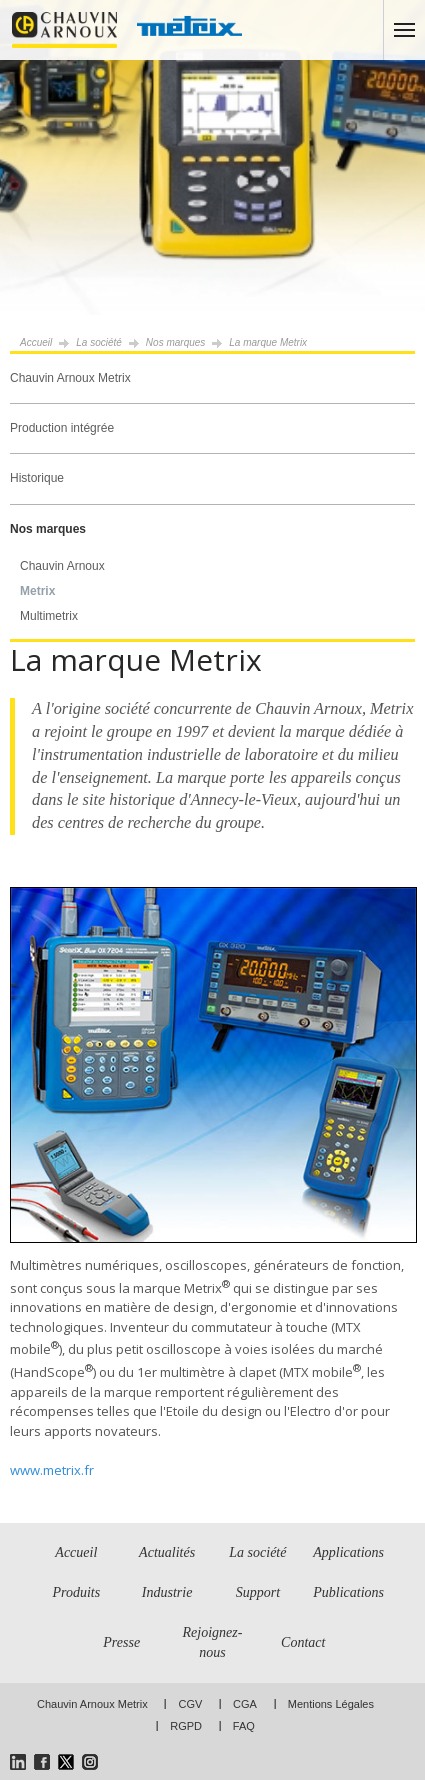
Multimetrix (49, 616)
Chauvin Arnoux (62, 566)
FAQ (244, 1726)
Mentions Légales (331, 1704)
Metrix (37, 591)
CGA (245, 1704)
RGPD (186, 1726)
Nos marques (48, 529)
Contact (303, 1642)
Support (258, 1592)
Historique (37, 478)
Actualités (167, 1552)
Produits (76, 1592)
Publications (348, 1592)
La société (99, 342)
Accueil (36, 342)
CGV (190, 1704)
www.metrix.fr (52, 1470)
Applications (348, 1552)
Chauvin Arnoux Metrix (70, 378)
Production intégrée (62, 428)
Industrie (167, 1592)
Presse (121, 1642)
